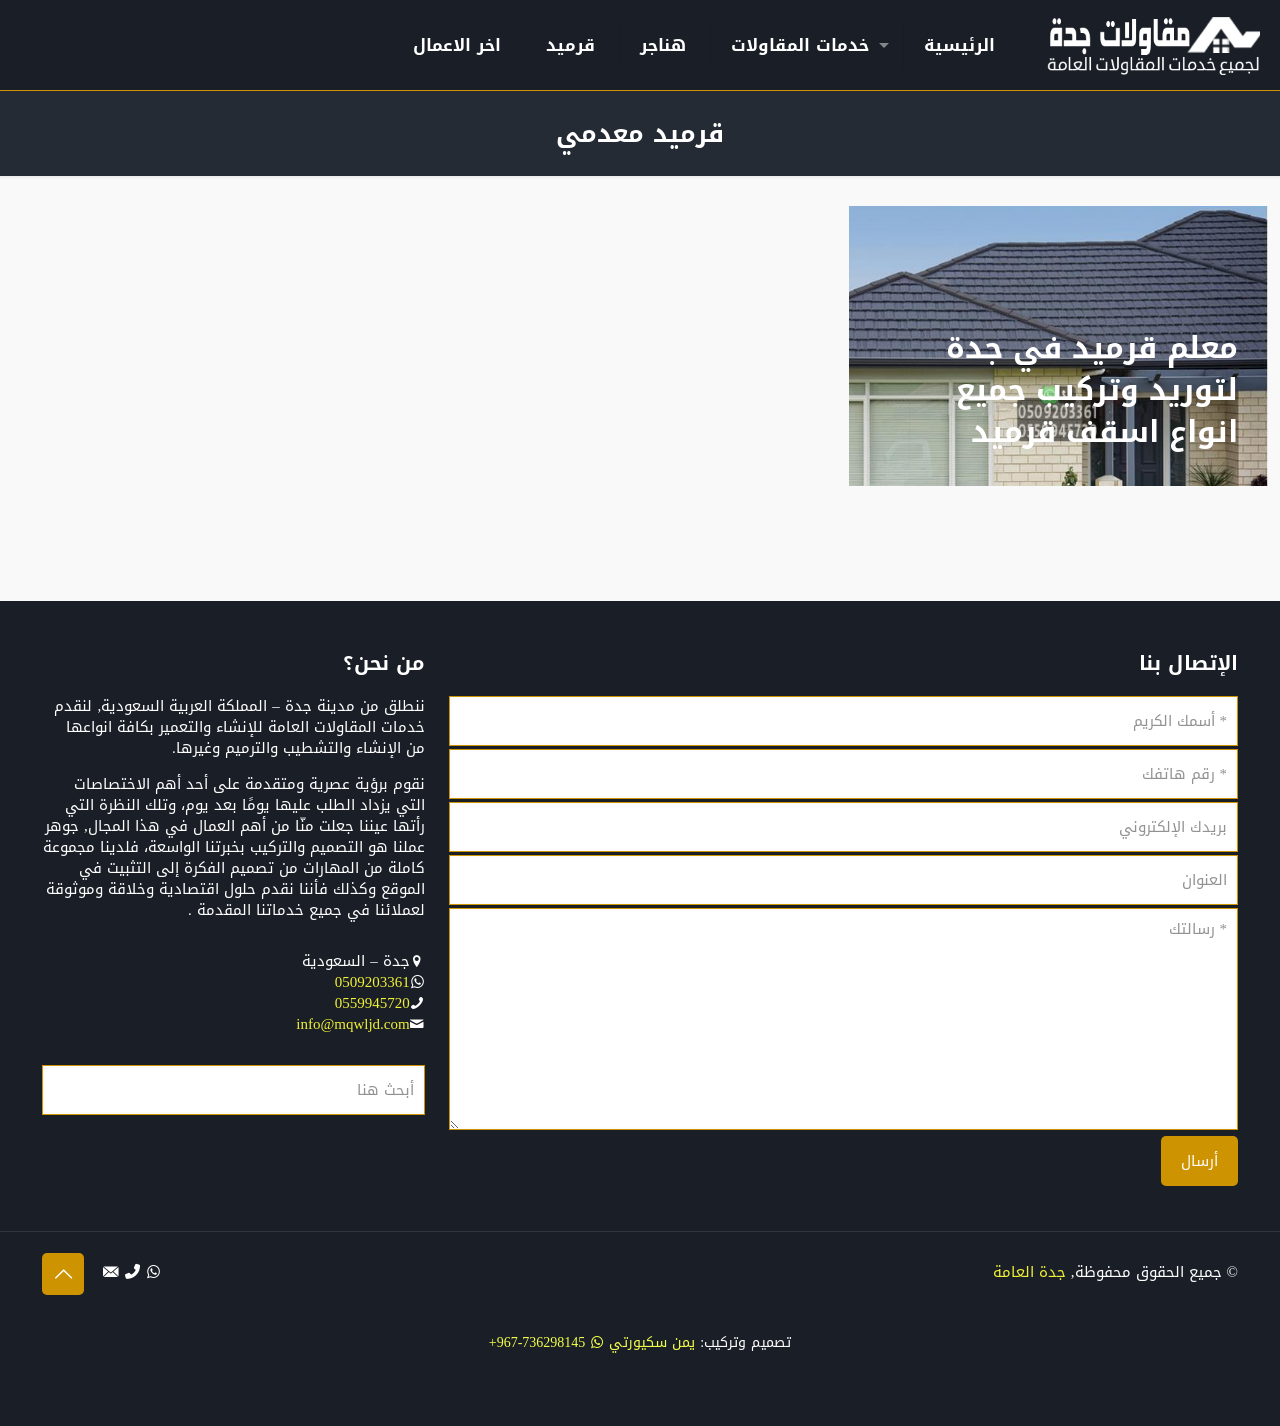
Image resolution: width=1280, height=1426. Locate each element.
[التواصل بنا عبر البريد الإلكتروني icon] (111, 1272)
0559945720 (372, 1003)
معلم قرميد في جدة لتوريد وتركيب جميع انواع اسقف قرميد (1092, 390)
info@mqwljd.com (352, 1024)
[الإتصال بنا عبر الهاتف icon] (132, 1272)
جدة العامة (1029, 1272)
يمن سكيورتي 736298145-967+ (592, 1342)
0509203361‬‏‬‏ (372, 982)
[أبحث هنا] (233, 1090)
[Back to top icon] (63, 1274)
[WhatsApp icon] (153, 1272)
